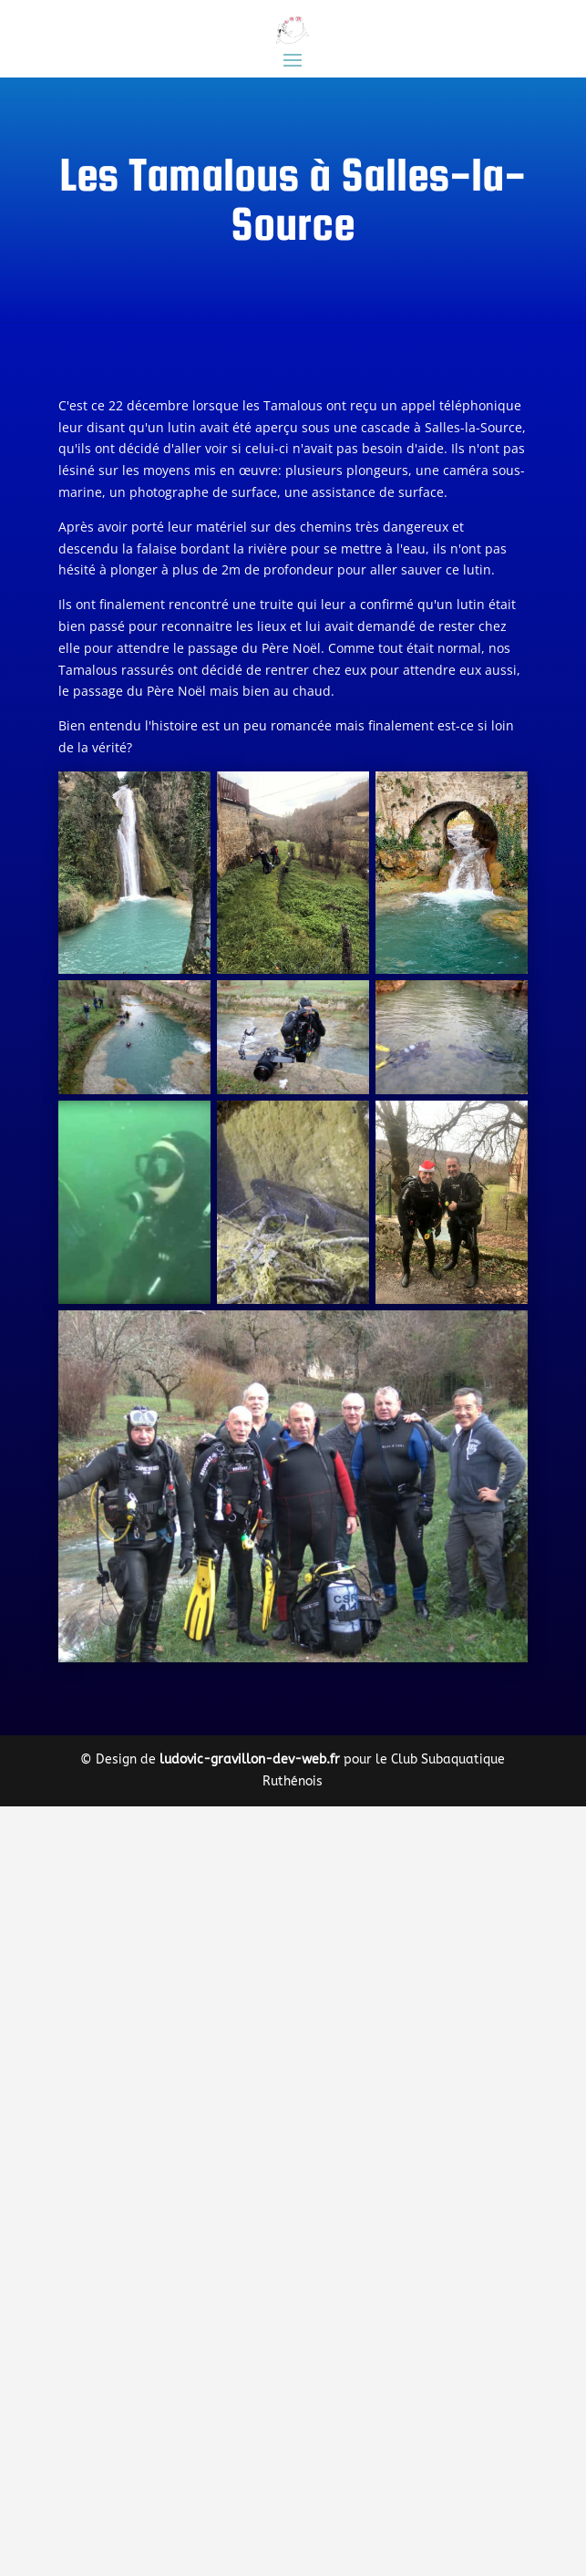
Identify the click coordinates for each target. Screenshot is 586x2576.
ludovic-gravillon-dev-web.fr (249, 1759)
